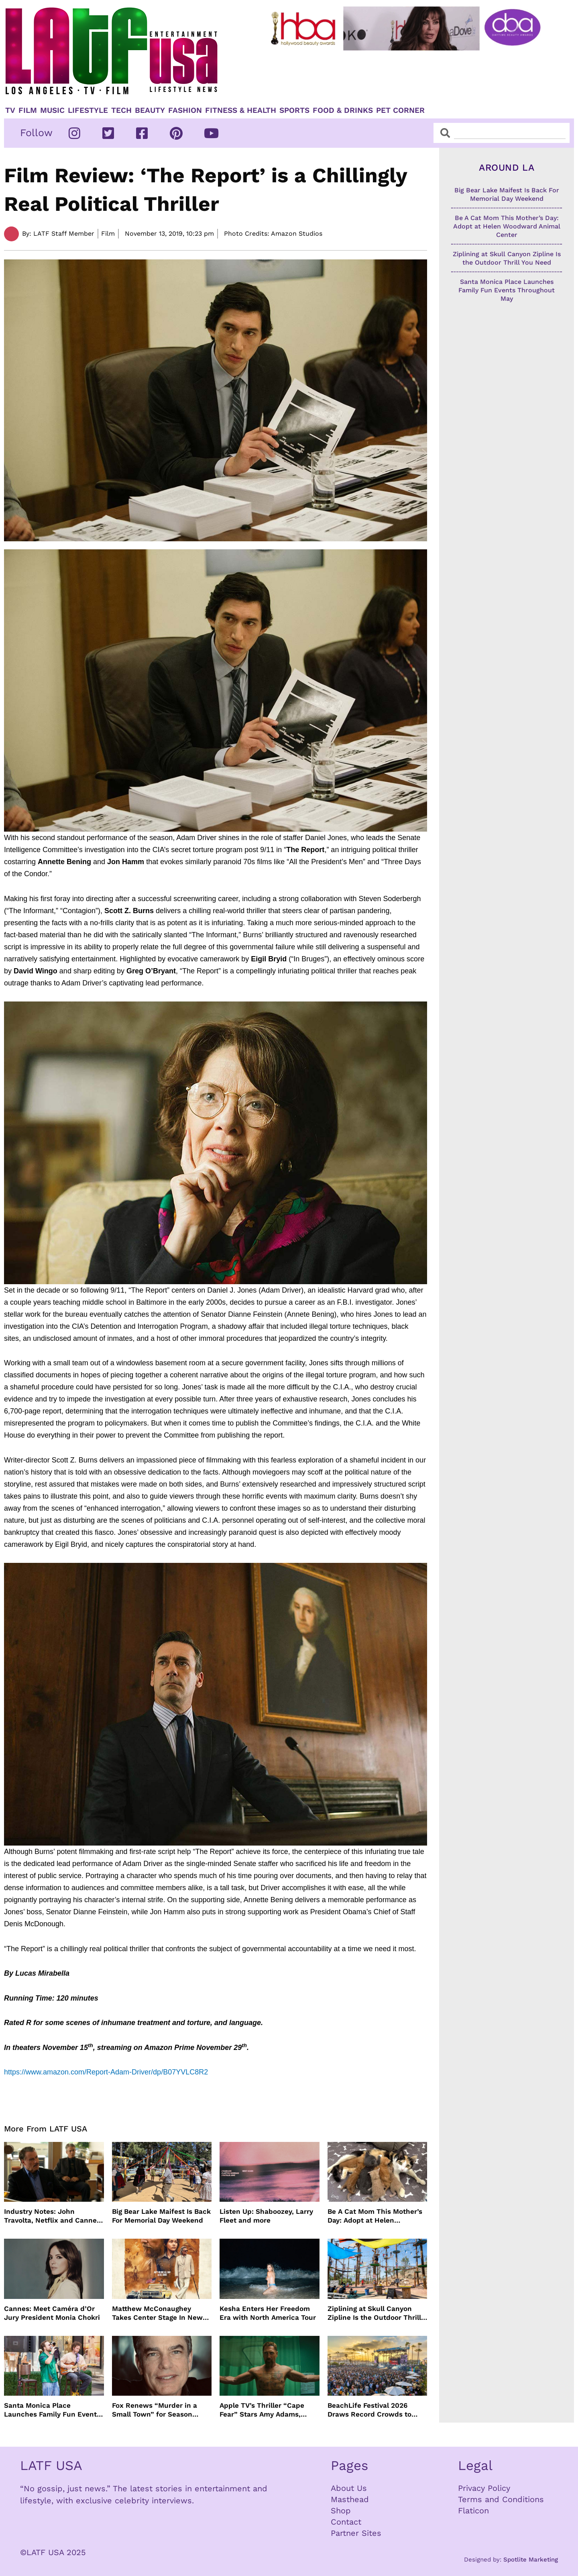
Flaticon (473, 2510)
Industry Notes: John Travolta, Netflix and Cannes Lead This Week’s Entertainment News (52, 2216)
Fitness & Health (240, 110)
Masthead (350, 2499)
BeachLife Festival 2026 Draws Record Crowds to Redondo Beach (369, 2410)
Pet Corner (400, 110)
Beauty (150, 110)
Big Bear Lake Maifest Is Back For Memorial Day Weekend (161, 2215)
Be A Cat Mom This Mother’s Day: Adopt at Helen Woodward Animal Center (375, 2216)
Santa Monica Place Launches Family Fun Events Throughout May (52, 2410)
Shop (341, 2510)
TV (10, 110)
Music (52, 110)
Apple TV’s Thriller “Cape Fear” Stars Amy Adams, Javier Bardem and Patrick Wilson (264, 2410)
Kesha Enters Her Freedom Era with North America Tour (268, 2313)
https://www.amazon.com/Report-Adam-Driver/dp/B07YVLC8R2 (106, 2072)
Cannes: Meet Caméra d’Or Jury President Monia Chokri (52, 2313)
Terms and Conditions (501, 2499)
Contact (346, 2522)
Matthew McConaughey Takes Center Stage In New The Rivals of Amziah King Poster (157, 2313)
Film (27, 110)
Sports (294, 110)
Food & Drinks (343, 110)
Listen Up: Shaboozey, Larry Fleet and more (266, 2215)
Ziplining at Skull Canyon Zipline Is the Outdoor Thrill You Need (374, 2313)
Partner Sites (356, 2533)
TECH (121, 110)
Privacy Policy (484, 2488)
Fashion (185, 110)
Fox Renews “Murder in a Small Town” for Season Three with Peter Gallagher (157, 2410)
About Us (349, 2488)
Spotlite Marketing (530, 2559)
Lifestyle (88, 110)
